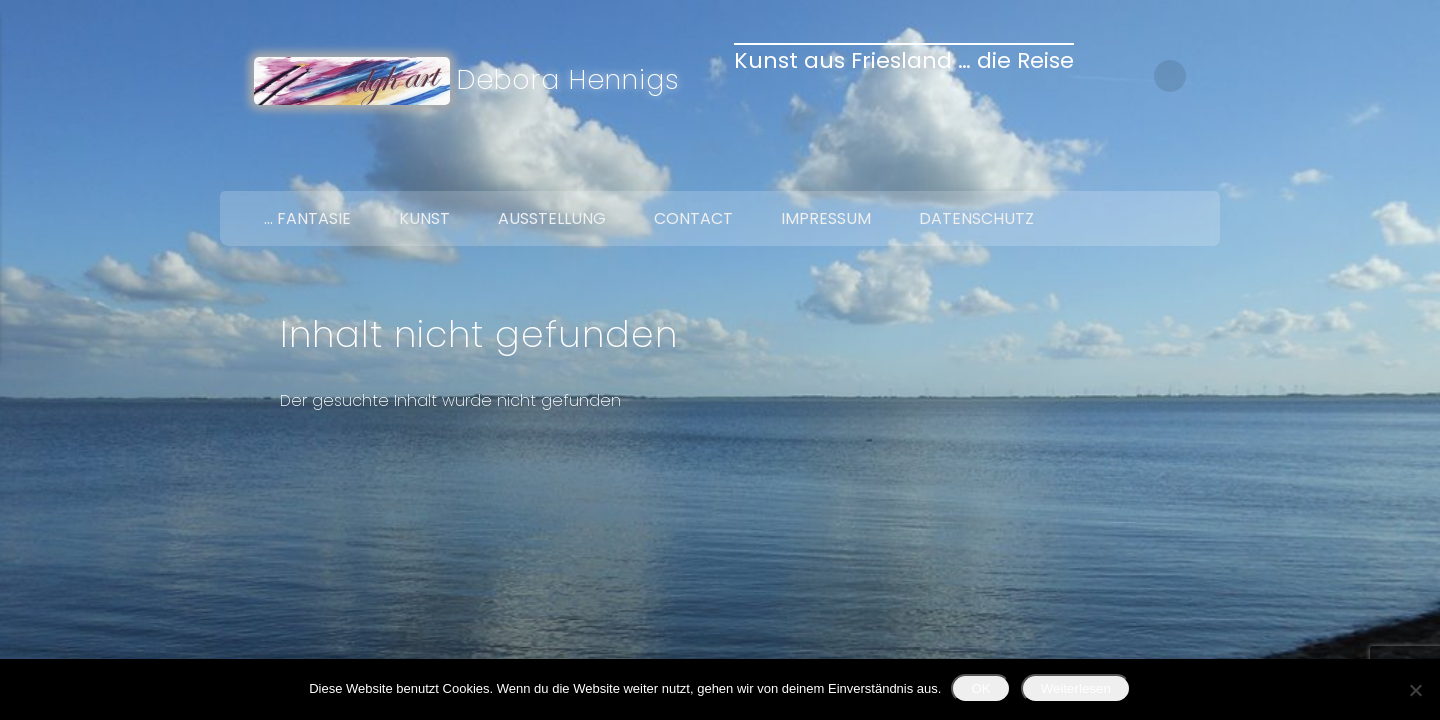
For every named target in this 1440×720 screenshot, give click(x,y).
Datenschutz (976, 218)
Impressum (826, 218)
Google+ (1198, 168)
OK (980, 688)
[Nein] (1415, 690)
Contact (693, 218)
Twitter (1156, 168)
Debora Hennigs (568, 79)
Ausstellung (552, 218)
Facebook (1114, 168)
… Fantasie (307, 218)
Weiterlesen (1076, 688)
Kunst (424, 218)
